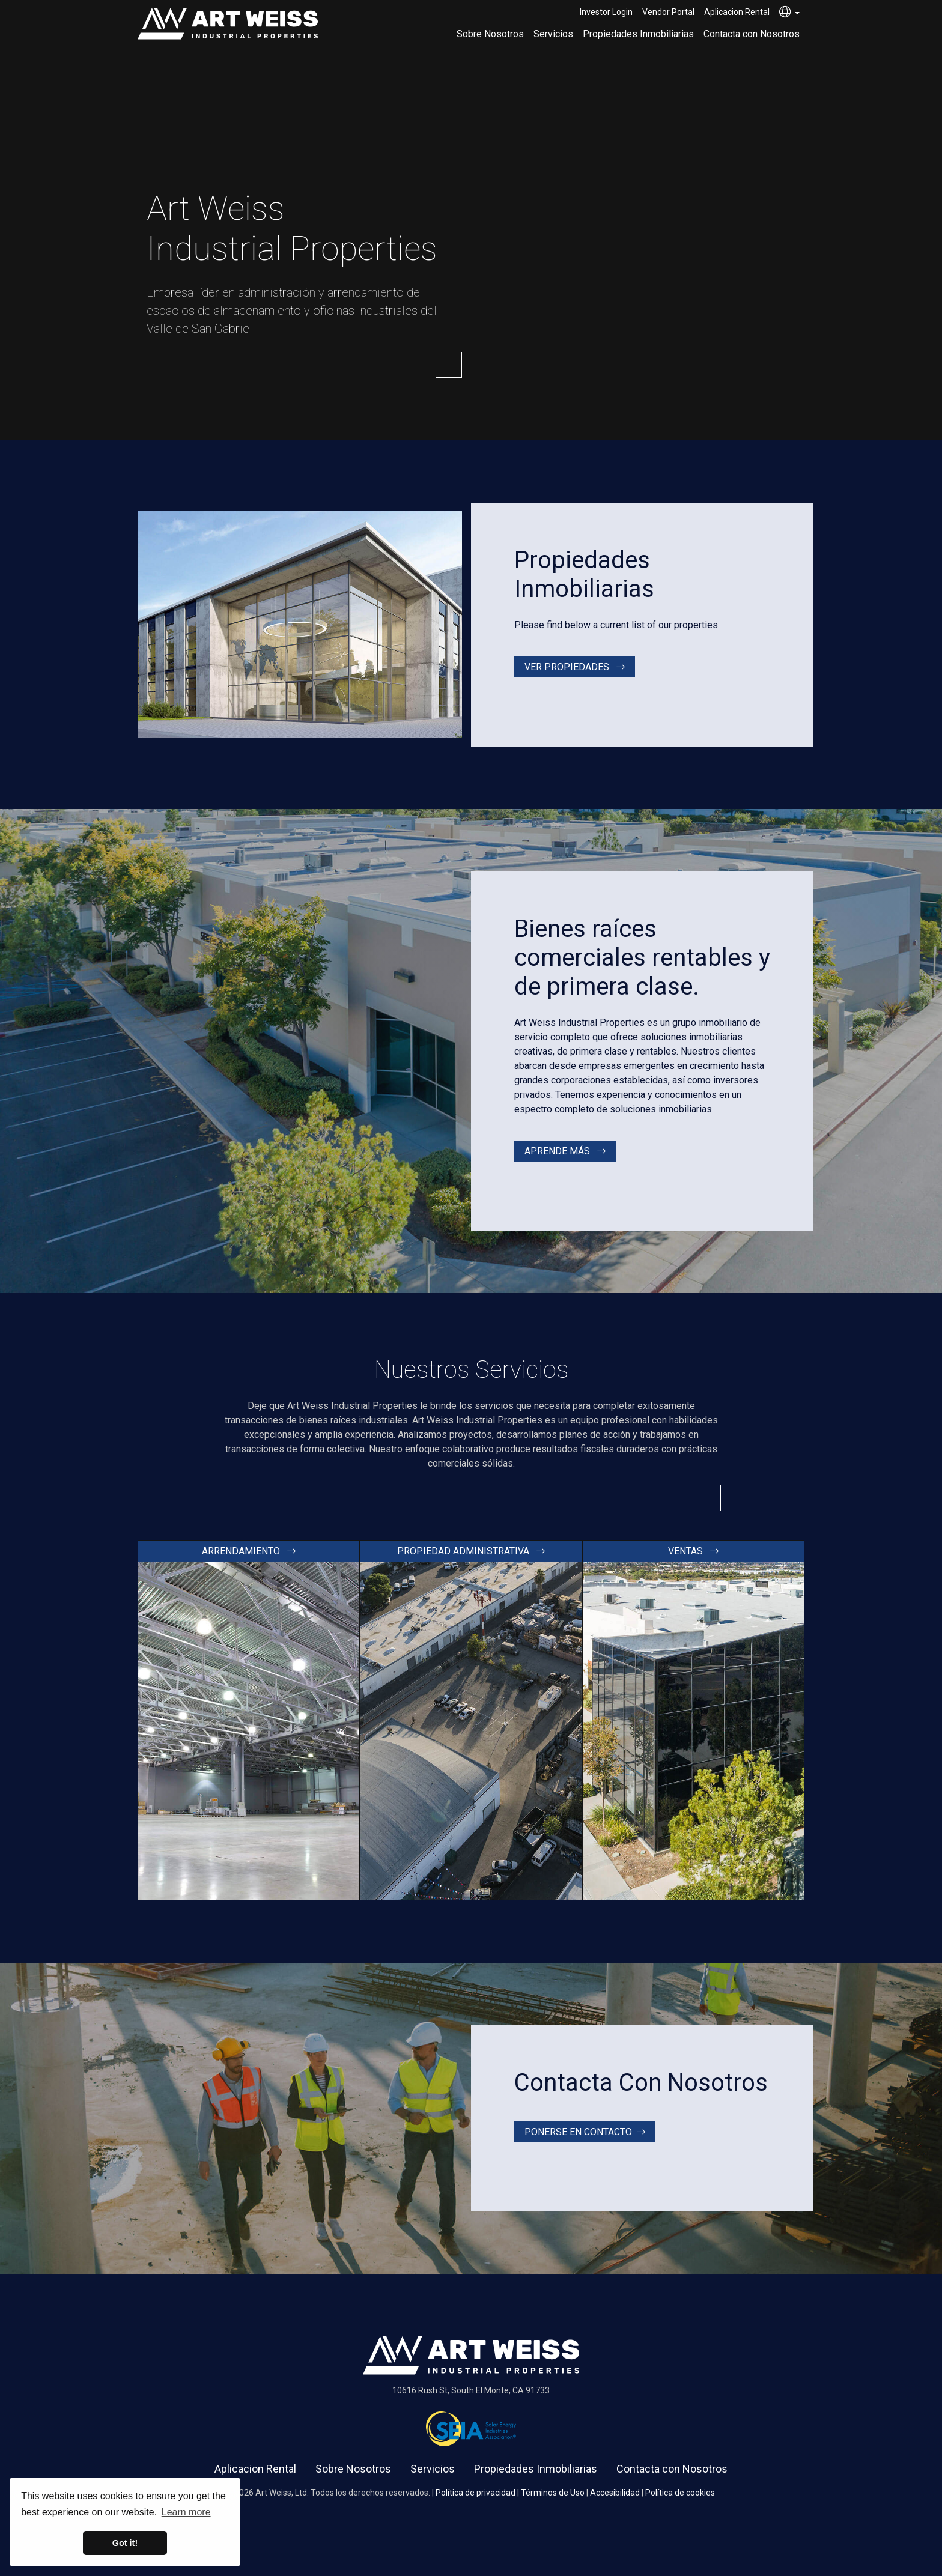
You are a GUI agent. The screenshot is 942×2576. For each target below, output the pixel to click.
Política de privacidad (475, 2492)
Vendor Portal (668, 12)
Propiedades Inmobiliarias (638, 34)
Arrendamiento (249, 1551)
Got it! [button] (125, 2543)
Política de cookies (680, 2492)
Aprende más (565, 1151)
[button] (789, 13)
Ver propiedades (574, 667)
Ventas (693, 1551)
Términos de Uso (553, 2492)
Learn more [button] (186, 2512)
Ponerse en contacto (584, 2132)
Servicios (553, 34)
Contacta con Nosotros (751, 34)
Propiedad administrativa (471, 1551)
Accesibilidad (615, 2492)
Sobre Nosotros (490, 34)
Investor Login (606, 12)
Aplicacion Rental (737, 12)
